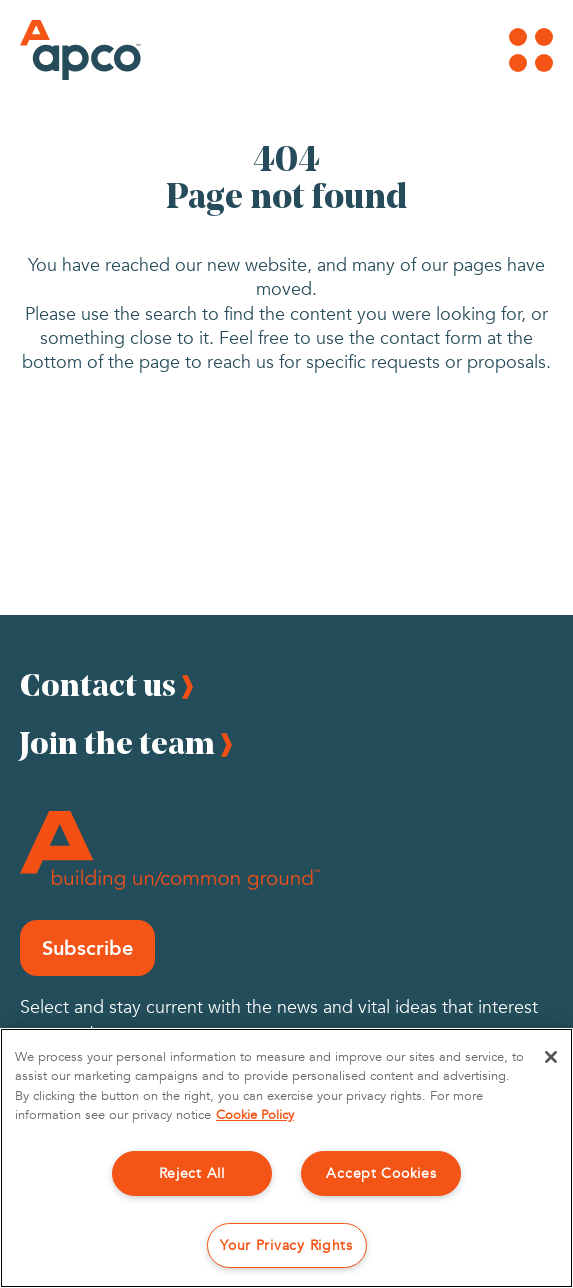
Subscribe (87, 948)
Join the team (117, 742)
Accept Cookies (381, 1173)
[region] (286, 1158)
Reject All (192, 1173)
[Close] (551, 1057)
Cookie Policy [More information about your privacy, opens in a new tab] (255, 1115)
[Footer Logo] (170, 850)
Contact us (98, 684)
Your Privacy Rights (286, 1245)
